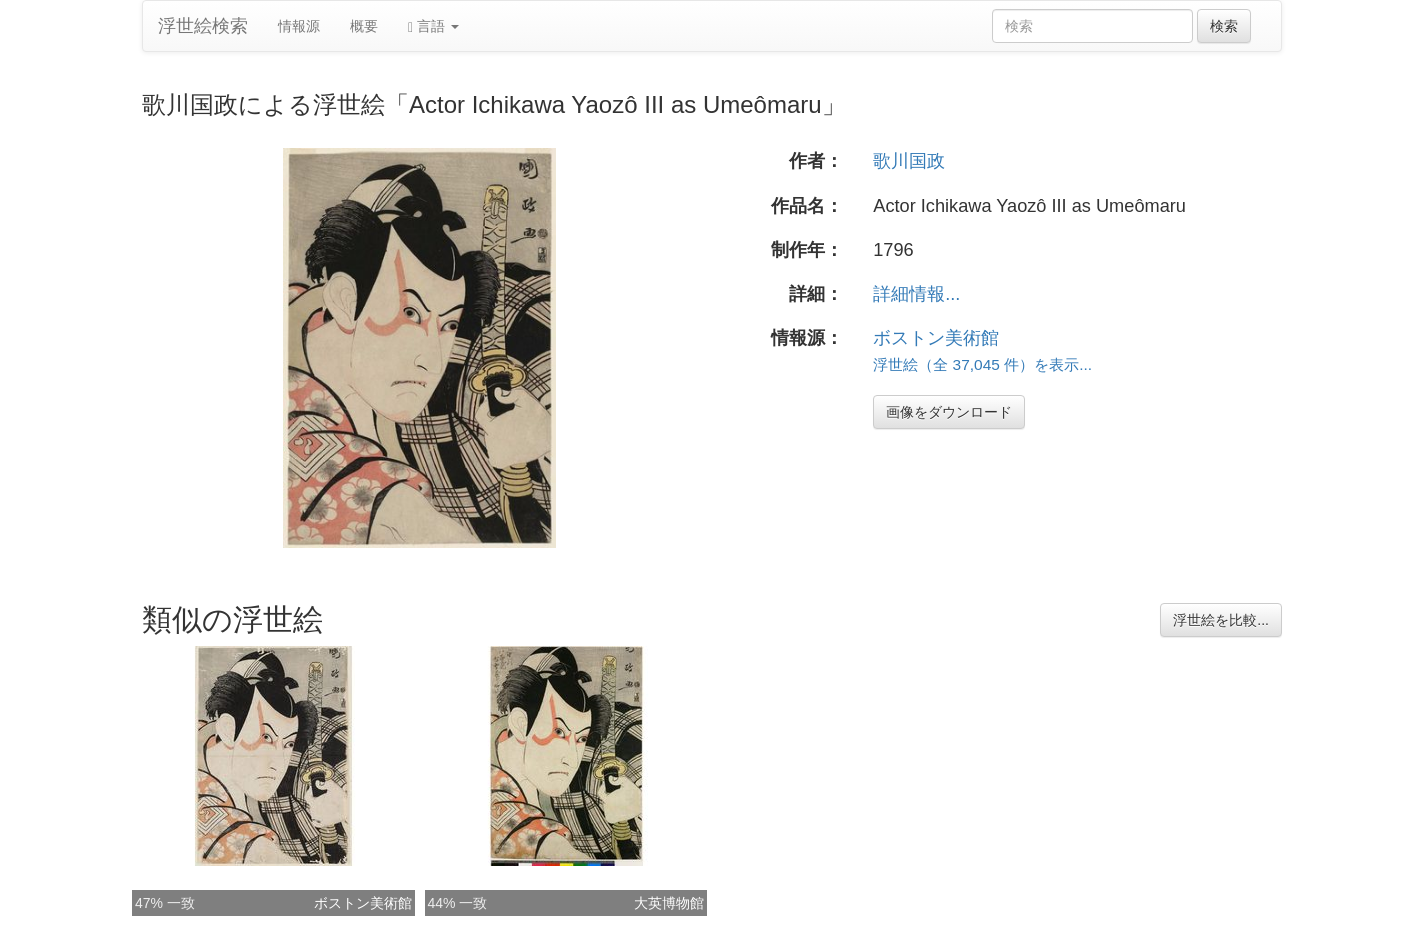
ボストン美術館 (936, 338)
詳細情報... (916, 294)
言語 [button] (433, 26)
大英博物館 (669, 903)
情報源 (299, 26)
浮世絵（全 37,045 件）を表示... (982, 364)
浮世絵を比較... (1221, 620)
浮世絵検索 (203, 26)
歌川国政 (909, 161)
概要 (364, 26)
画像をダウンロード (949, 412)
